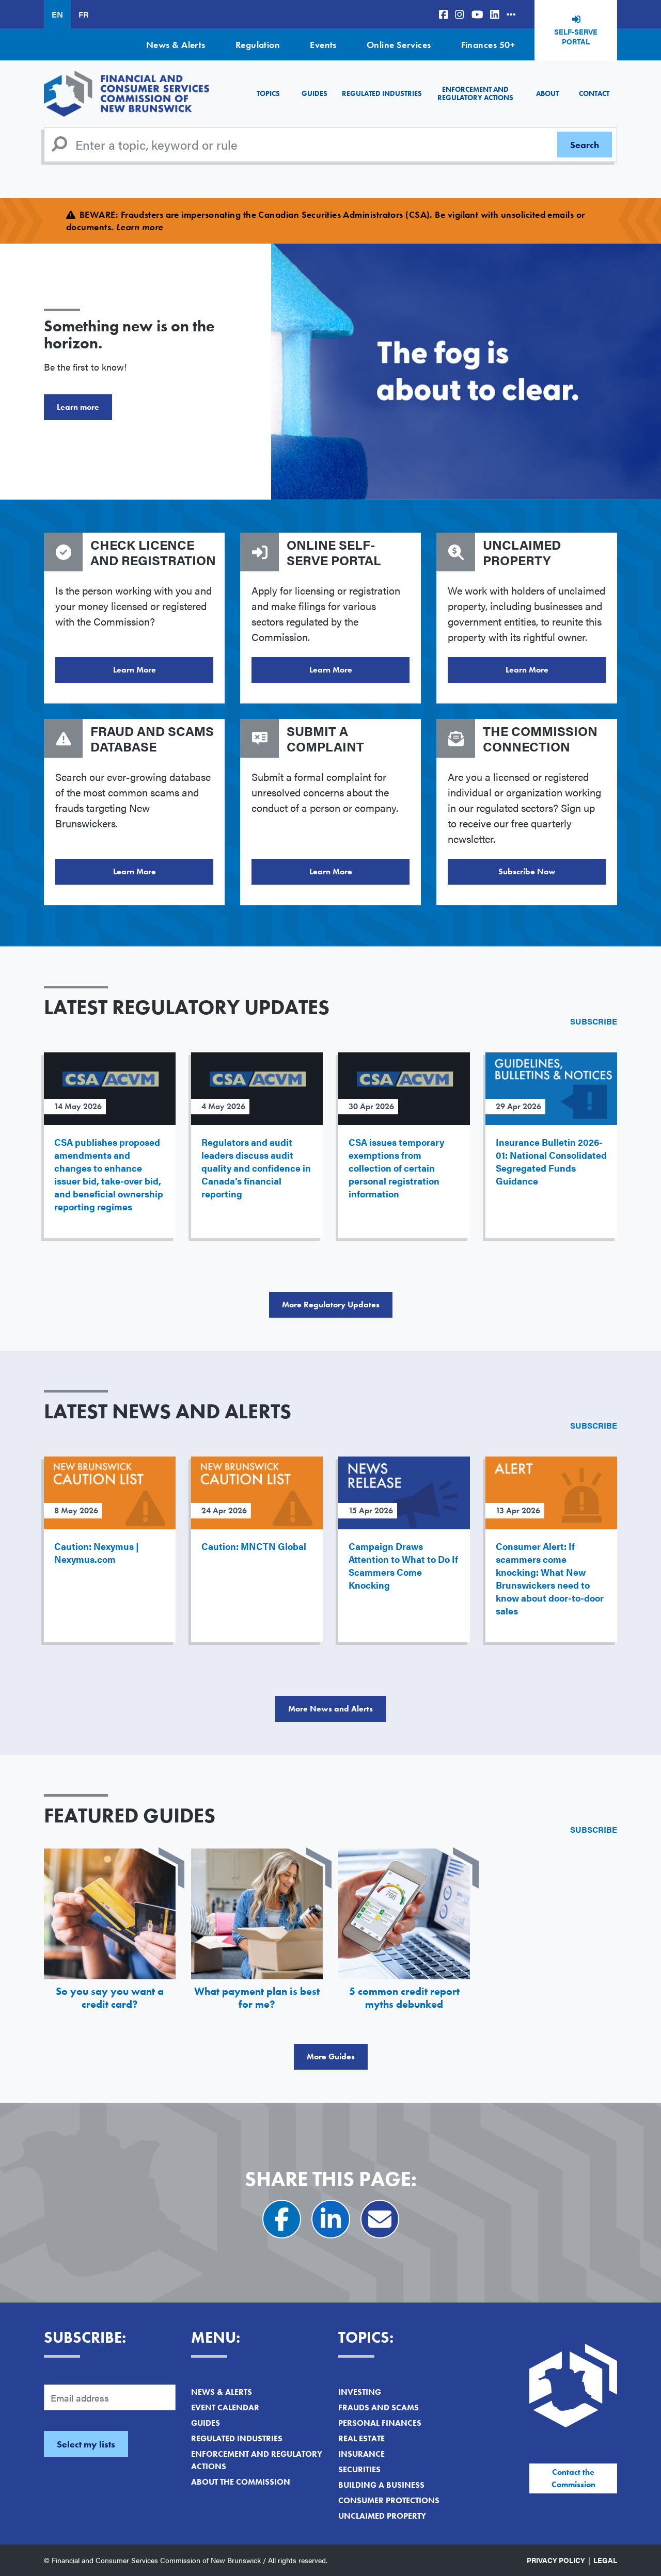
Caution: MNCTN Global (253, 1546)
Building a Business (381, 2484)
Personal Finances (379, 2423)
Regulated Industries (382, 93)
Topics (268, 93)
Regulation (257, 45)
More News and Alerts (330, 1708)
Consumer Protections (388, 2500)
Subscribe (593, 1021)
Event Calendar (225, 2407)
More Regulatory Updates (331, 1304)
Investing (359, 2392)
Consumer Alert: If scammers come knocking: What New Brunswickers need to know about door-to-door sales (550, 1578)
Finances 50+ (488, 45)
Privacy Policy (556, 2560)
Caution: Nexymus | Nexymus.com (96, 1552)
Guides (314, 93)
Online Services (399, 45)
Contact (594, 93)
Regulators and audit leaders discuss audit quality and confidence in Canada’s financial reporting (256, 1167)
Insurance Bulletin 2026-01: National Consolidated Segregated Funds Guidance (551, 1161)
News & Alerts (176, 45)
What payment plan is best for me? (257, 1998)
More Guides (331, 2056)
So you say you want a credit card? (110, 1998)
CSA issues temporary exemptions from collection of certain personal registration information (396, 1167)
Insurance (361, 2454)
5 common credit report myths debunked (404, 1998)
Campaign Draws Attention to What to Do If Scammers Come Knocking (403, 1565)
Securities (359, 2469)
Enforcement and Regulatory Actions (475, 93)
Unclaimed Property (382, 2515)
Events (323, 45)
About (547, 93)
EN (57, 14)
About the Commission (240, 2481)
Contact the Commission (573, 2478)
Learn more (78, 407)
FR (83, 14)
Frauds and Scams (378, 2407)
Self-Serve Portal (575, 36)
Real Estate (361, 2438)
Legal (605, 2560)
